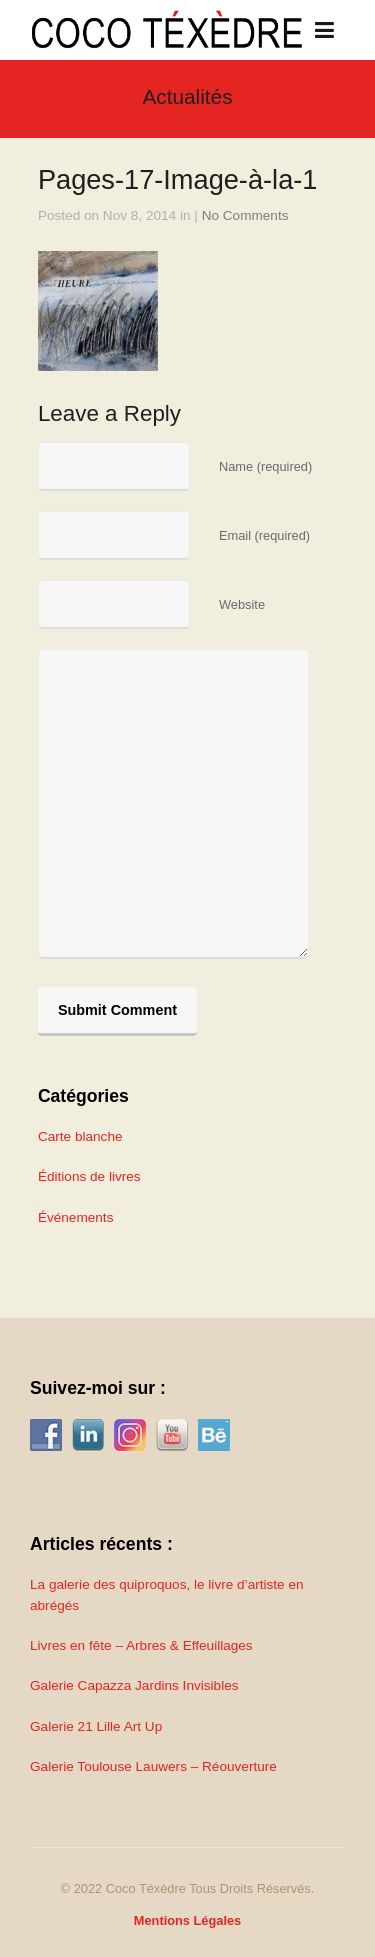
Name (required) (265, 466)
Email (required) (264, 535)
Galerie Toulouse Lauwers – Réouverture (153, 1766)
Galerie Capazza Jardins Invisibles (134, 1685)
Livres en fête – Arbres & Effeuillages (141, 1645)
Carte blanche (80, 1136)
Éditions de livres (89, 1176)
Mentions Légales (187, 1920)
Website (242, 604)
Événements (76, 1217)
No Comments (245, 215)
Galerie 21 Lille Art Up (96, 1726)
